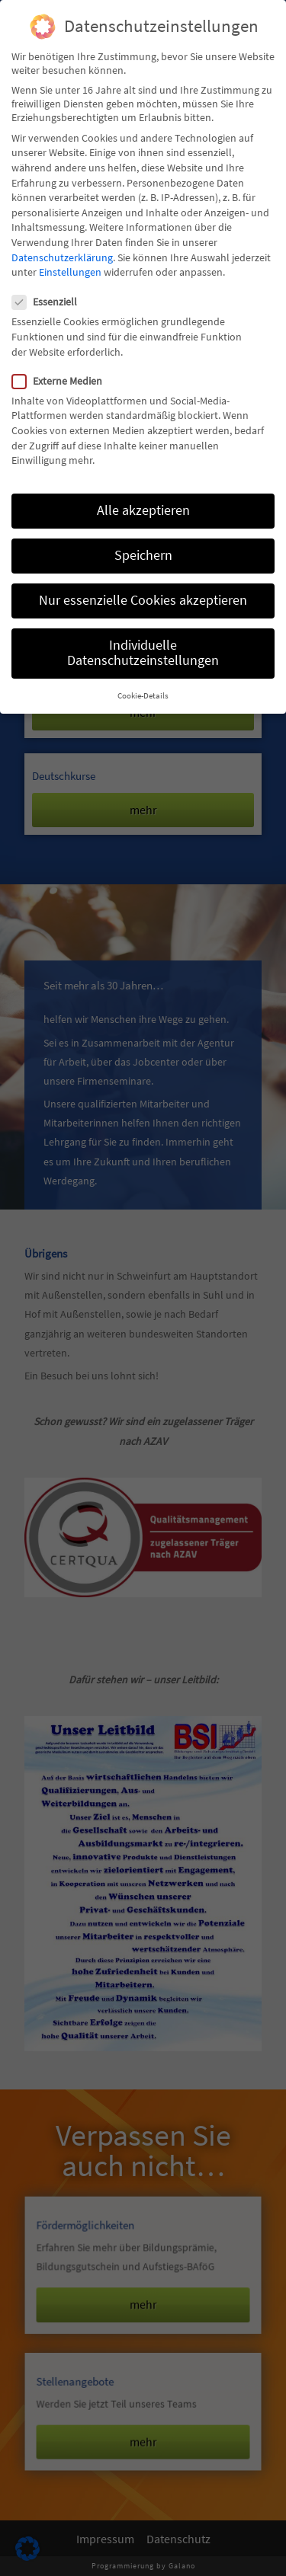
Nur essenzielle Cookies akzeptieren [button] (143, 600)
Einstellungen (70, 272)
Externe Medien (61, 381)
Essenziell (49, 301)
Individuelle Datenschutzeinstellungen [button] (143, 653)
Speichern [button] (143, 555)
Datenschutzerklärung (62, 257)
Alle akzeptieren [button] (143, 510)
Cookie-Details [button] (143, 696)
